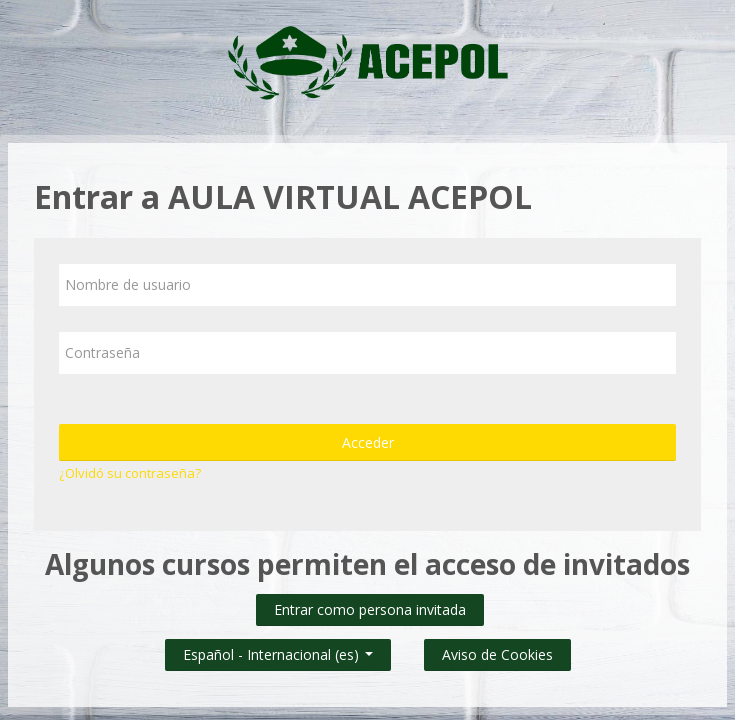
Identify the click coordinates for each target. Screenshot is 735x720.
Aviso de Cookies (497, 654)
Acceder (368, 442)
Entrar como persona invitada (370, 609)
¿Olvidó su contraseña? (130, 473)
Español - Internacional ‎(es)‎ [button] (278, 650)
